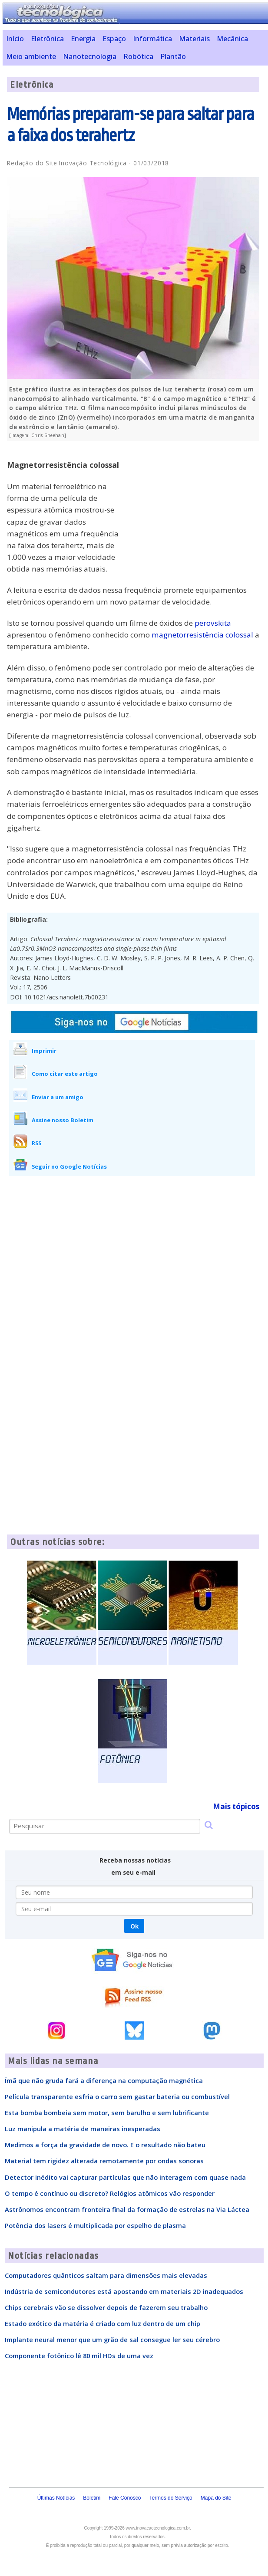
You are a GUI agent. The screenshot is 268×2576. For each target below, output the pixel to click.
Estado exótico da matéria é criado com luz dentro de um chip (102, 2323)
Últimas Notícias (56, 2498)
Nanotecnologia (89, 56)
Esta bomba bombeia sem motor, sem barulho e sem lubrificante (107, 2112)
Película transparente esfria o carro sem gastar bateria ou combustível (117, 2096)
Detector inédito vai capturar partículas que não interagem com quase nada (125, 2177)
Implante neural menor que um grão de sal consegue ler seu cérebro (112, 2339)
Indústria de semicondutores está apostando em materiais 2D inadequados (124, 2291)
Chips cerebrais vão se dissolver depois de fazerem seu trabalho (106, 2307)
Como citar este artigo (65, 1074)
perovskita (213, 623)
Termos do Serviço (170, 2498)
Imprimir (44, 1051)
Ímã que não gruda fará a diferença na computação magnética (104, 2080)
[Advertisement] (194, 508)
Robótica (138, 56)
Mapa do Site (216, 2498)
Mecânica (232, 38)
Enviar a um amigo (57, 1097)
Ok (134, 1926)
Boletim (91, 2498)
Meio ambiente (31, 56)
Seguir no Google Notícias (69, 1166)
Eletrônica (47, 38)
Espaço (114, 38)
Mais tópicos (236, 1806)
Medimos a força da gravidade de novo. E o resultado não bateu (105, 2144)
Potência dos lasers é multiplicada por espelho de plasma (95, 2225)
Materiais (194, 38)
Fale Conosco (125, 2498)
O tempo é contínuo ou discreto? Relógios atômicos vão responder (110, 2193)
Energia (83, 38)
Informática (152, 38)
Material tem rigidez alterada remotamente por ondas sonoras (104, 2160)
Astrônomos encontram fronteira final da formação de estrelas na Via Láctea (127, 2209)
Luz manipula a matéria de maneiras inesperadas (82, 2128)
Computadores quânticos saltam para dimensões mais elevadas (106, 2275)
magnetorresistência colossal (202, 635)
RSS (36, 1143)
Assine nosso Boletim (62, 1120)
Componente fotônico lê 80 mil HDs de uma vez (79, 2355)
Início (15, 38)
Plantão (173, 56)
